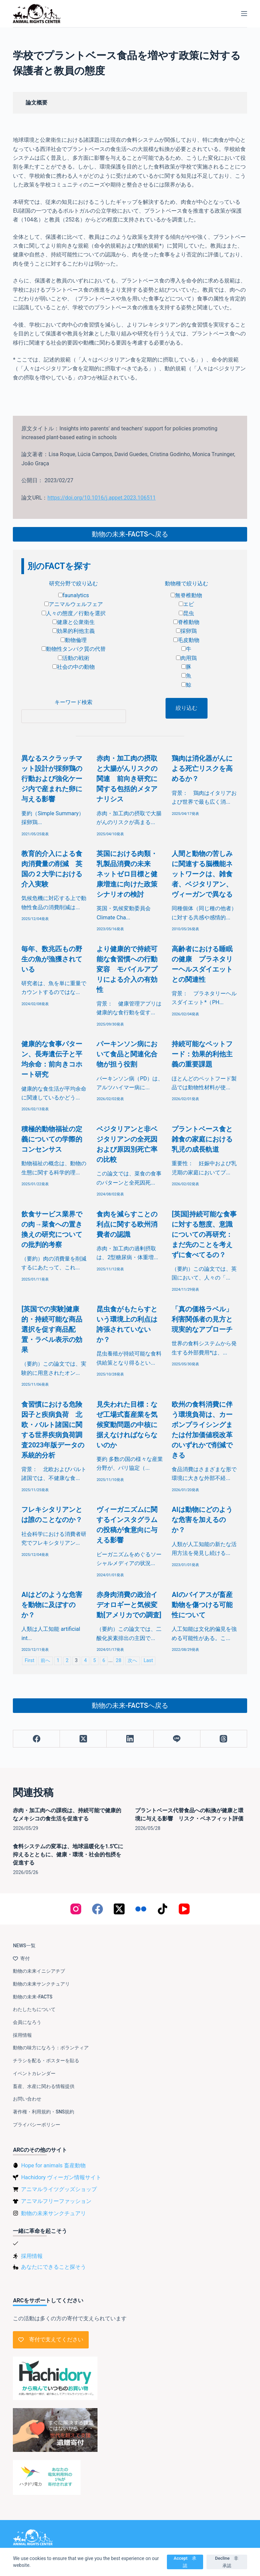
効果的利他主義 (73, 631)
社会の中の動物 (73, 667)
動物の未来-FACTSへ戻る (130, 534)
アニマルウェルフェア (73, 604)
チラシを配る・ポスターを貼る (46, 2060)
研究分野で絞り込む (73, 583)
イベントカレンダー (34, 2073)
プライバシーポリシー (36, 2124)
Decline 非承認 (226, 2562)
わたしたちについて (34, 2009)
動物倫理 (74, 640)
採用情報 (22, 2035)
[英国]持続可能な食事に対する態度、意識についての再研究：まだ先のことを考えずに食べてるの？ (204, 1234)
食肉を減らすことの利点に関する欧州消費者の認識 (126, 1224)
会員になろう (27, 2022)
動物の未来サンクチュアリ (41, 1984)
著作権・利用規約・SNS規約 (43, 2111)
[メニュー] (244, 14)
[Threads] (223, 1739)
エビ (186, 604)
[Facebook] (36, 1739)
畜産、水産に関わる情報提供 (43, 2086)
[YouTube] (184, 1909)
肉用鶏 (186, 658)
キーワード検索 (73, 702)
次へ (132, 1660)
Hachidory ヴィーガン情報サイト (61, 2177)
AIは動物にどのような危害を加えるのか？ (202, 1519)
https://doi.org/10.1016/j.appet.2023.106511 (101, 497)
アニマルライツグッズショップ (59, 2189)
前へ (45, 1660)
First (29, 1660)
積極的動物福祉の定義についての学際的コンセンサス (51, 1139)
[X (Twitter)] (83, 1739)
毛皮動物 (186, 640)
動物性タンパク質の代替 (74, 649)
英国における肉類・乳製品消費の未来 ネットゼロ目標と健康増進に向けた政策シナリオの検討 (126, 874)
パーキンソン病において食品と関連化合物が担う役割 (126, 1054)
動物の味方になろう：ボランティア (51, 2047)
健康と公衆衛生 (73, 622)
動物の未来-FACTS (32, 1996)
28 (118, 1660)
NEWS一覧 (24, 1945)
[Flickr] (140, 1909)
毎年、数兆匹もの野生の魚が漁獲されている (51, 959)
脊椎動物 (186, 622)
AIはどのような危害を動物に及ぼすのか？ (51, 1605)
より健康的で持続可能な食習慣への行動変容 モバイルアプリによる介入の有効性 (126, 969)
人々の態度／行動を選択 (74, 613)
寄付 (21, 1958)
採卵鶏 (186, 631)
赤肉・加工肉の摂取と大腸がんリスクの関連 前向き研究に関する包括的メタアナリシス (126, 778)
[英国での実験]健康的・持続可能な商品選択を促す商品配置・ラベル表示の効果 (51, 1329)
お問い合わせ (27, 2099)
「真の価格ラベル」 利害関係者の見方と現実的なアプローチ (202, 1319)
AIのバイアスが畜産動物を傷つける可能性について (202, 1605)
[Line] (177, 1739)
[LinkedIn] (130, 1739)
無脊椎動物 (186, 595)
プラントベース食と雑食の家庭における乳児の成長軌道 (202, 1139)
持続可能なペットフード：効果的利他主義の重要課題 (202, 1054)
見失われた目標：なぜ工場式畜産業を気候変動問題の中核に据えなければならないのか (126, 1424)
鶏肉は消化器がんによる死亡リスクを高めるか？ (202, 768)
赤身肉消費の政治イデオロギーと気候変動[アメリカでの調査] (128, 1605)
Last (148, 1660)
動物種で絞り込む (186, 583)
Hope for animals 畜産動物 (53, 2165)
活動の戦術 (73, 658)
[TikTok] (162, 1909)
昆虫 (186, 613)
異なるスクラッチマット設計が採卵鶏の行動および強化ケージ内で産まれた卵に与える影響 (51, 778)
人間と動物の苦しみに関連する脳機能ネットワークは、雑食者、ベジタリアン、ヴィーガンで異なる (202, 874)
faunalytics (73, 595)
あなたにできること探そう (53, 2267)
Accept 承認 (185, 2562)
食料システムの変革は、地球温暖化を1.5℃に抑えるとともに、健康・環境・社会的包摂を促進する (68, 1854)
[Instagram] (75, 1909)
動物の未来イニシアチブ (39, 1971)
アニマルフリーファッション (56, 2201)
